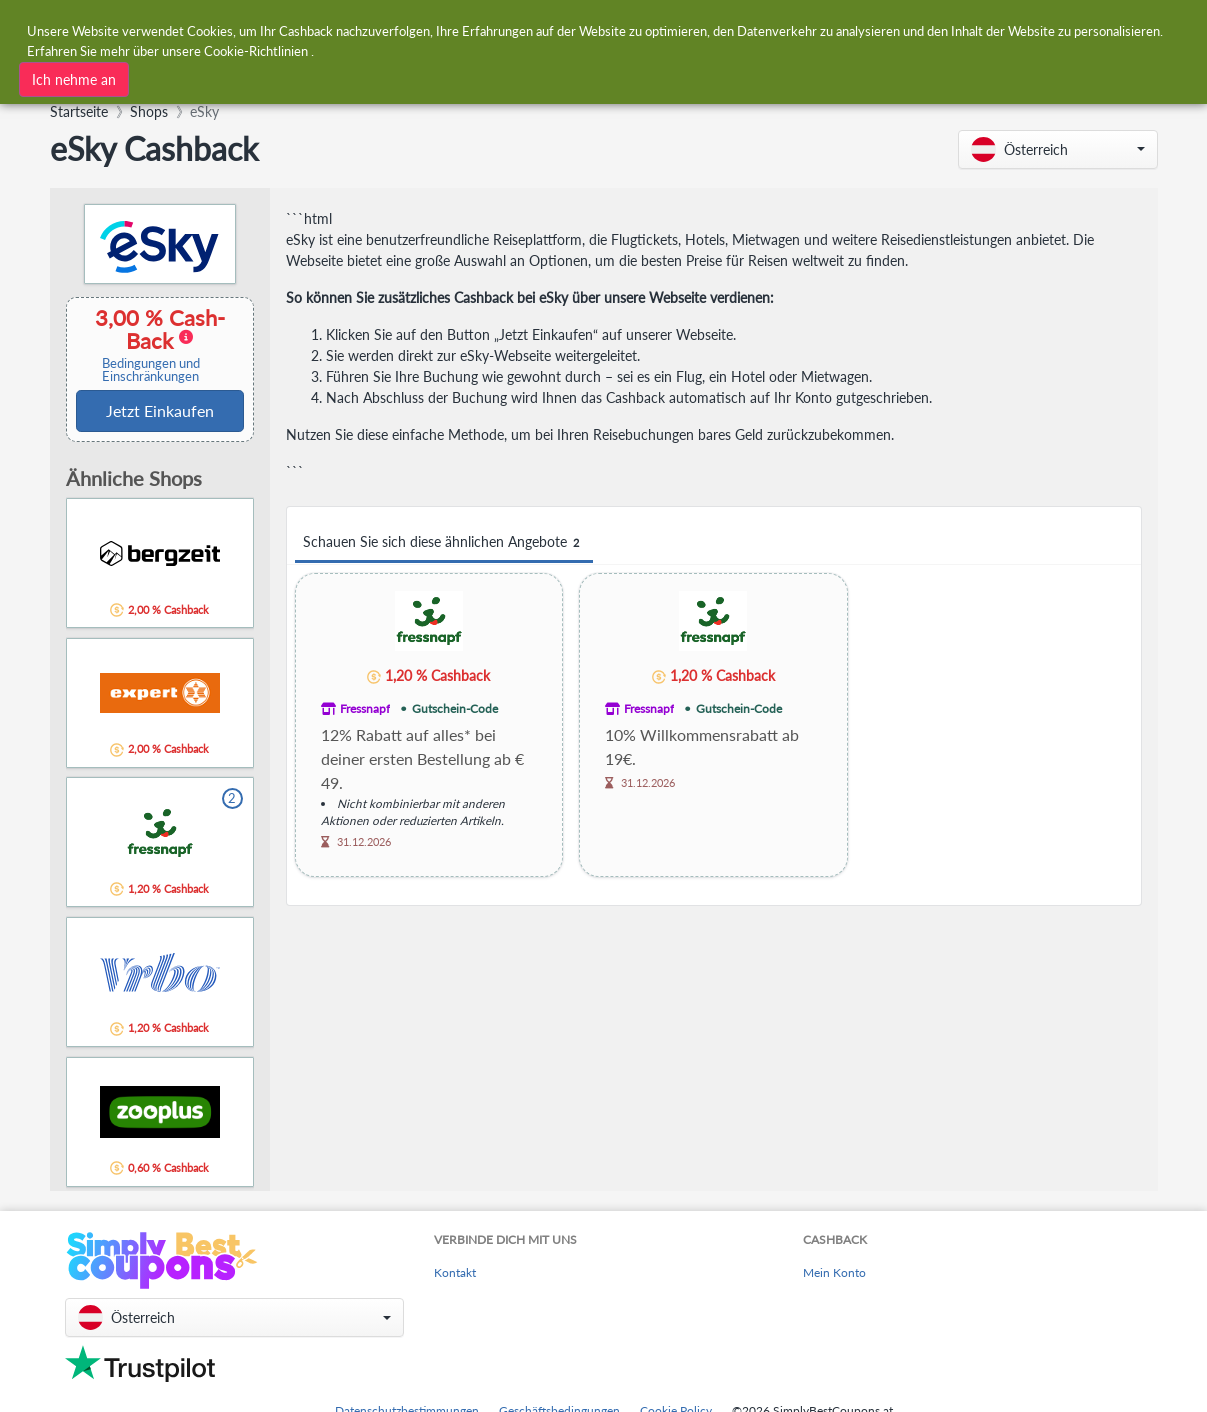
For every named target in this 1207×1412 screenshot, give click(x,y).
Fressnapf (365, 708)
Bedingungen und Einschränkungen (151, 370)
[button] (1058, 149)
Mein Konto (834, 1272)
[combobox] (555, 28)
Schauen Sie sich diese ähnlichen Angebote (444, 542)
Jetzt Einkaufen (160, 410)
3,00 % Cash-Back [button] (151, 344)
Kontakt (455, 1272)
